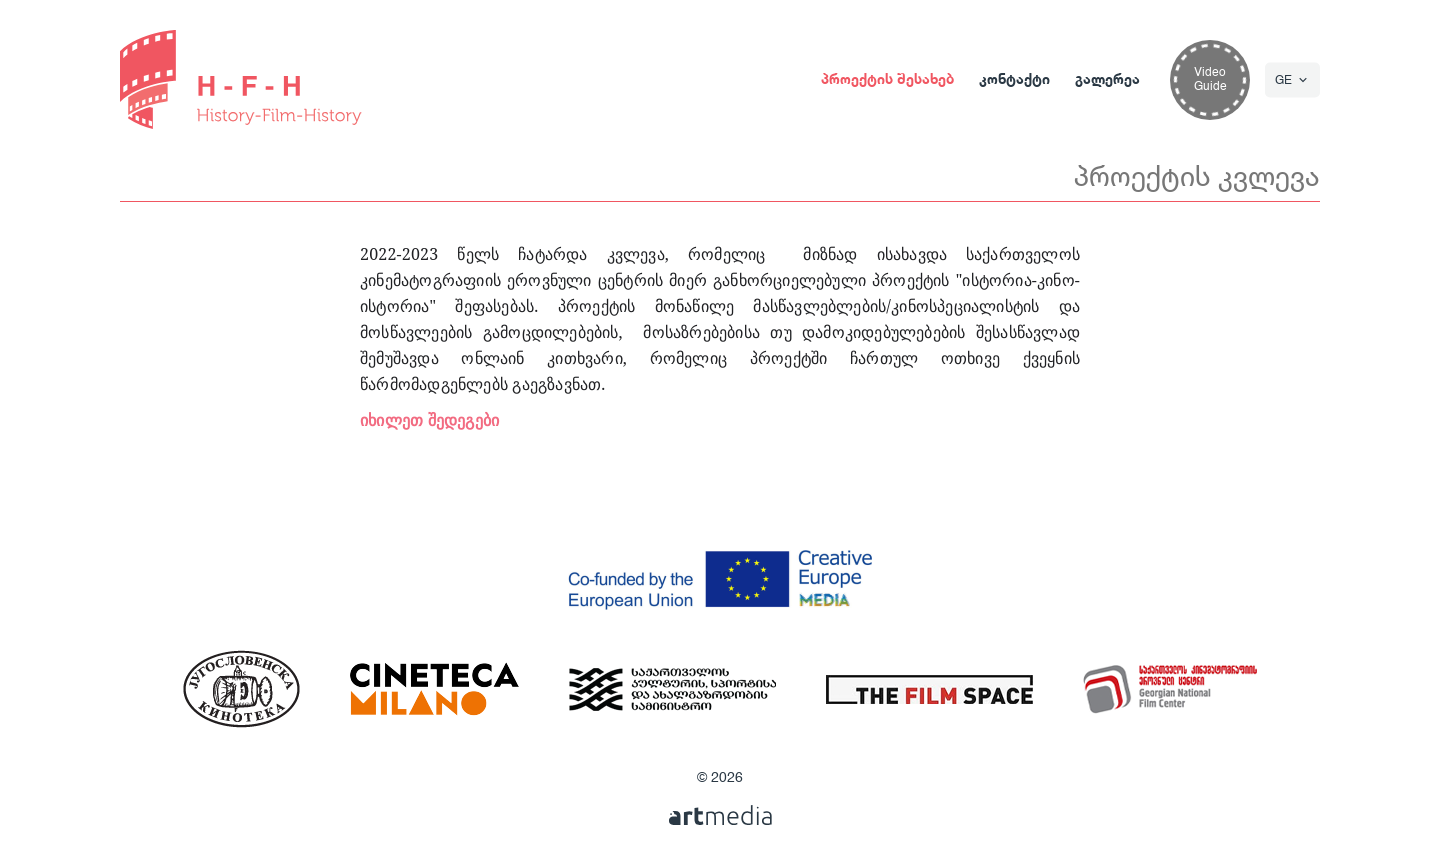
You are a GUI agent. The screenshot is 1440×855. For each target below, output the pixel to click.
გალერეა (1107, 80)
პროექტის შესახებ (887, 80)
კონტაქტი (1014, 80)
